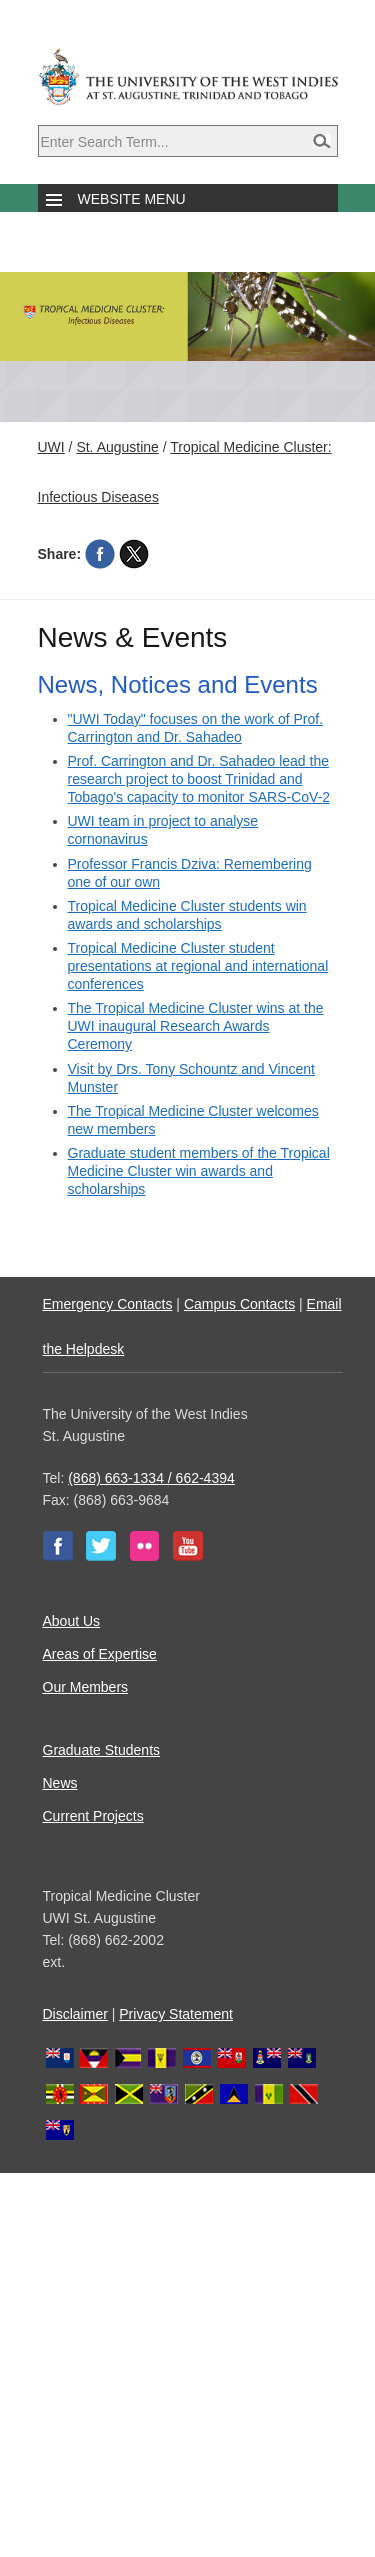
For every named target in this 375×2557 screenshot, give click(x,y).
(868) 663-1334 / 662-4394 (151, 1478)
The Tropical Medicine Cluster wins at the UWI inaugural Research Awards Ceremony (196, 1026)
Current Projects (93, 1816)
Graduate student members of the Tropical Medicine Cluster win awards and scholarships (199, 1171)
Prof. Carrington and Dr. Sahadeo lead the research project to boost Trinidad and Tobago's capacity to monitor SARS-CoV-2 (199, 779)
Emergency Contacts (108, 1304)
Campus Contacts (239, 1304)
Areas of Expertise (100, 1654)
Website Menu (132, 199)
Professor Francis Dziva (142, 864)
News (60, 1783)
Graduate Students (102, 1750)
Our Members (86, 1687)
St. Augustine (117, 447)
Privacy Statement (176, 2014)
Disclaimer (75, 2014)
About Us (72, 1621)
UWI (51, 447)
